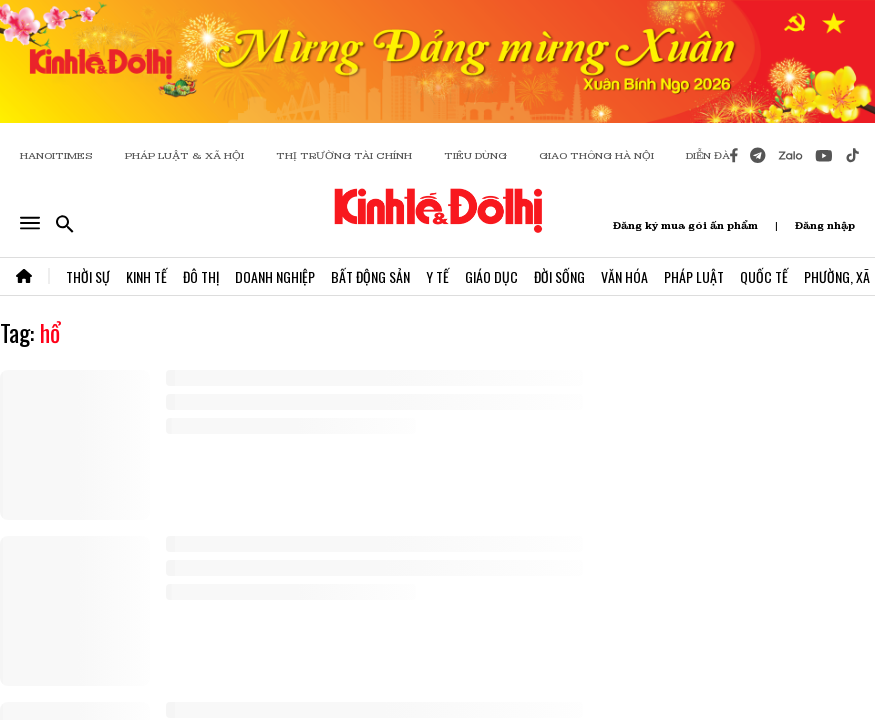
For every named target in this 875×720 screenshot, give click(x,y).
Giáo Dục (491, 276)
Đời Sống (559, 276)
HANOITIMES (56, 155)
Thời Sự (88, 276)
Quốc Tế (764, 276)
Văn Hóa (624, 276)
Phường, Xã (837, 276)
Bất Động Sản (370, 276)
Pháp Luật (694, 276)
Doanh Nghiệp (275, 276)
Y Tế (437, 276)
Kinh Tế (146, 276)
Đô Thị (201, 276)
